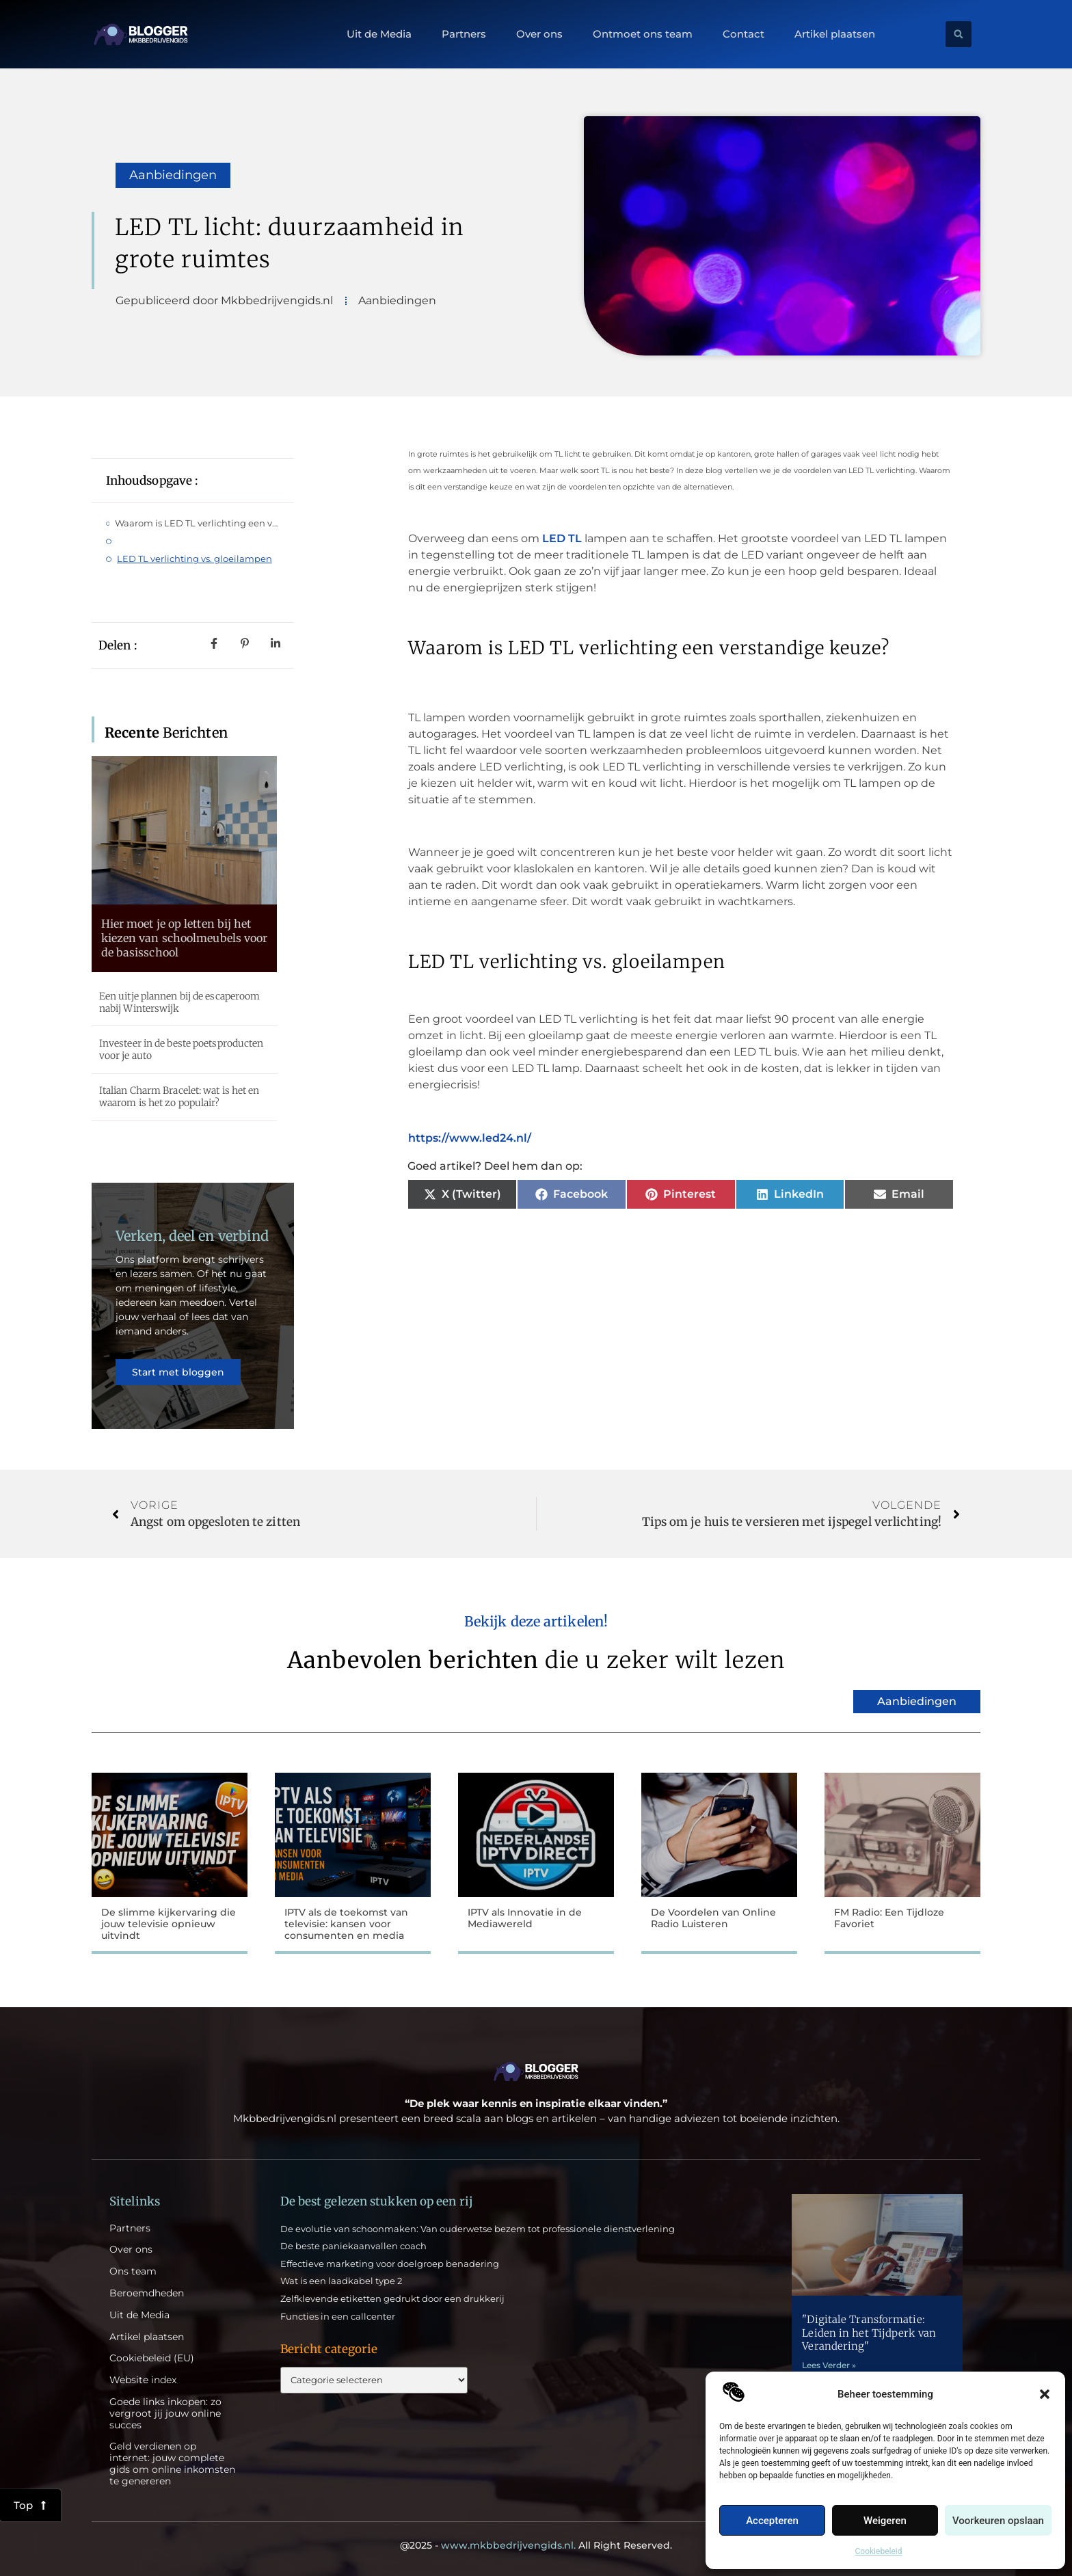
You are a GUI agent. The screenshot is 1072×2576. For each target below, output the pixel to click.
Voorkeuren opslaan (998, 2520)
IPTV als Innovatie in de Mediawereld (525, 1918)
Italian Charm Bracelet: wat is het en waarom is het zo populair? (179, 1096)
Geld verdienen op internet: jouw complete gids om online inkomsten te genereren (172, 2463)
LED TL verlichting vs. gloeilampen (194, 558)
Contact (743, 34)
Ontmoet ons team (643, 34)
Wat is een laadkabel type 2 (341, 2280)
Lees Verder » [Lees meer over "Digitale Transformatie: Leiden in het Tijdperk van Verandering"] (829, 2365)
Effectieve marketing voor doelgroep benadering (389, 2263)
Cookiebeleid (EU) (151, 2358)
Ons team (133, 2271)
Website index (142, 2380)
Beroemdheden (146, 2293)
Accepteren (772, 2520)
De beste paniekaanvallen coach (353, 2245)
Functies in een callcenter (337, 2316)
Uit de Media (379, 34)
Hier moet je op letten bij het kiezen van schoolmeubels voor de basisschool (184, 938)
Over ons (539, 34)
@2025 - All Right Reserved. (536, 2545)
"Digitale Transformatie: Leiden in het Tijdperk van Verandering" (869, 2332)
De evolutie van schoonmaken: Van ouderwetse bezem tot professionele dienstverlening (477, 2228)
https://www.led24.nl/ (469, 1137)
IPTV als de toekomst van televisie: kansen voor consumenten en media (346, 1924)
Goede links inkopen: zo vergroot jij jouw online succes (165, 2413)
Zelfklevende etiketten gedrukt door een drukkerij (392, 2298)
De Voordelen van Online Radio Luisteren (713, 1918)
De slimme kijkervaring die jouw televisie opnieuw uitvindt (168, 1924)
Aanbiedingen (173, 175)
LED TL (560, 538)
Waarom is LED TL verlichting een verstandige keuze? (197, 523)
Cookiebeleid (878, 2551)
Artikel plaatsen (834, 34)
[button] (1044, 2394)
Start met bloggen (178, 1372)
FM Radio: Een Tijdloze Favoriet (889, 1918)
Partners (464, 34)
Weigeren (885, 2520)
